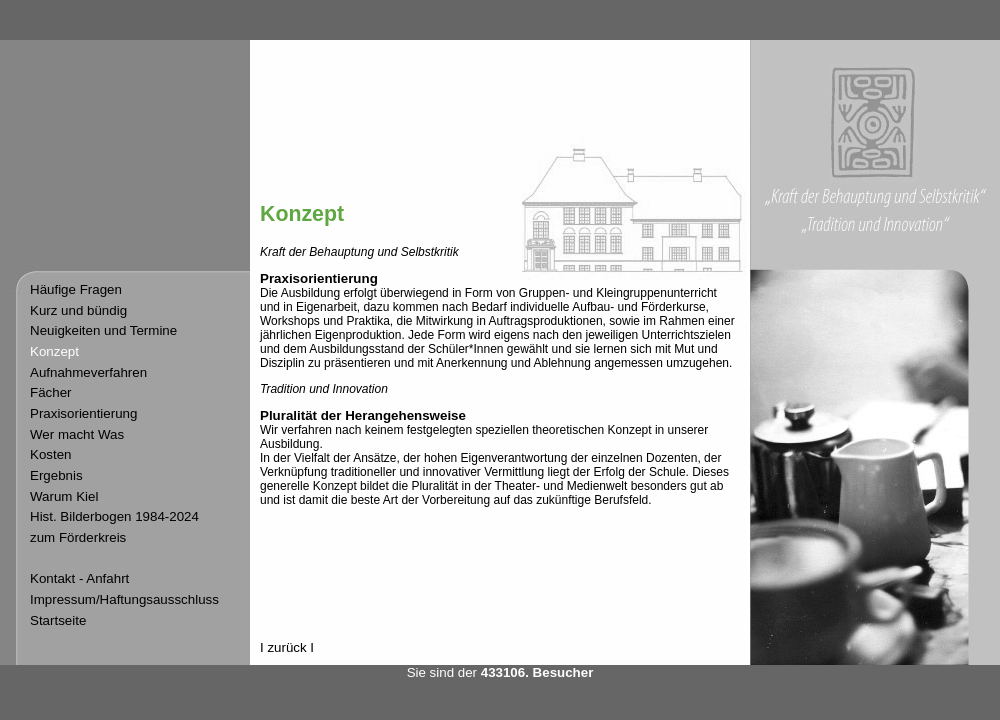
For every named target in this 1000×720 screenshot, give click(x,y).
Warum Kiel (64, 496)
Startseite (58, 620)
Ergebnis (56, 475)
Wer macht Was (77, 434)
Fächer (50, 392)
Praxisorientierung (83, 413)
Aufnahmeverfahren (88, 372)
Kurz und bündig (78, 310)
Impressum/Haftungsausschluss (124, 599)
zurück (286, 647)
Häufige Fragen (76, 289)
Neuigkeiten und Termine (103, 330)
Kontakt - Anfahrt (79, 578)
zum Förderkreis (78, 537)
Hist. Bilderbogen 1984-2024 (114, 516)
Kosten (51, 454)
